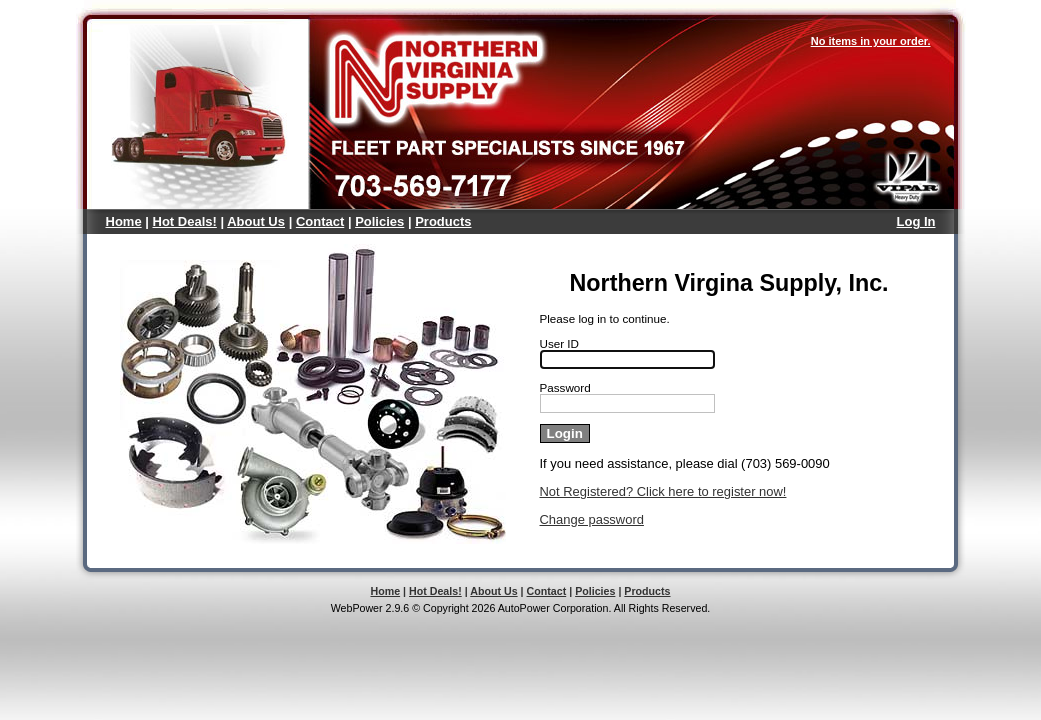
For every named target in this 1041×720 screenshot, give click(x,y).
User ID (560, 343)
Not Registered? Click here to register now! (663, 491)
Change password (592, 519)
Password (565, 387)
